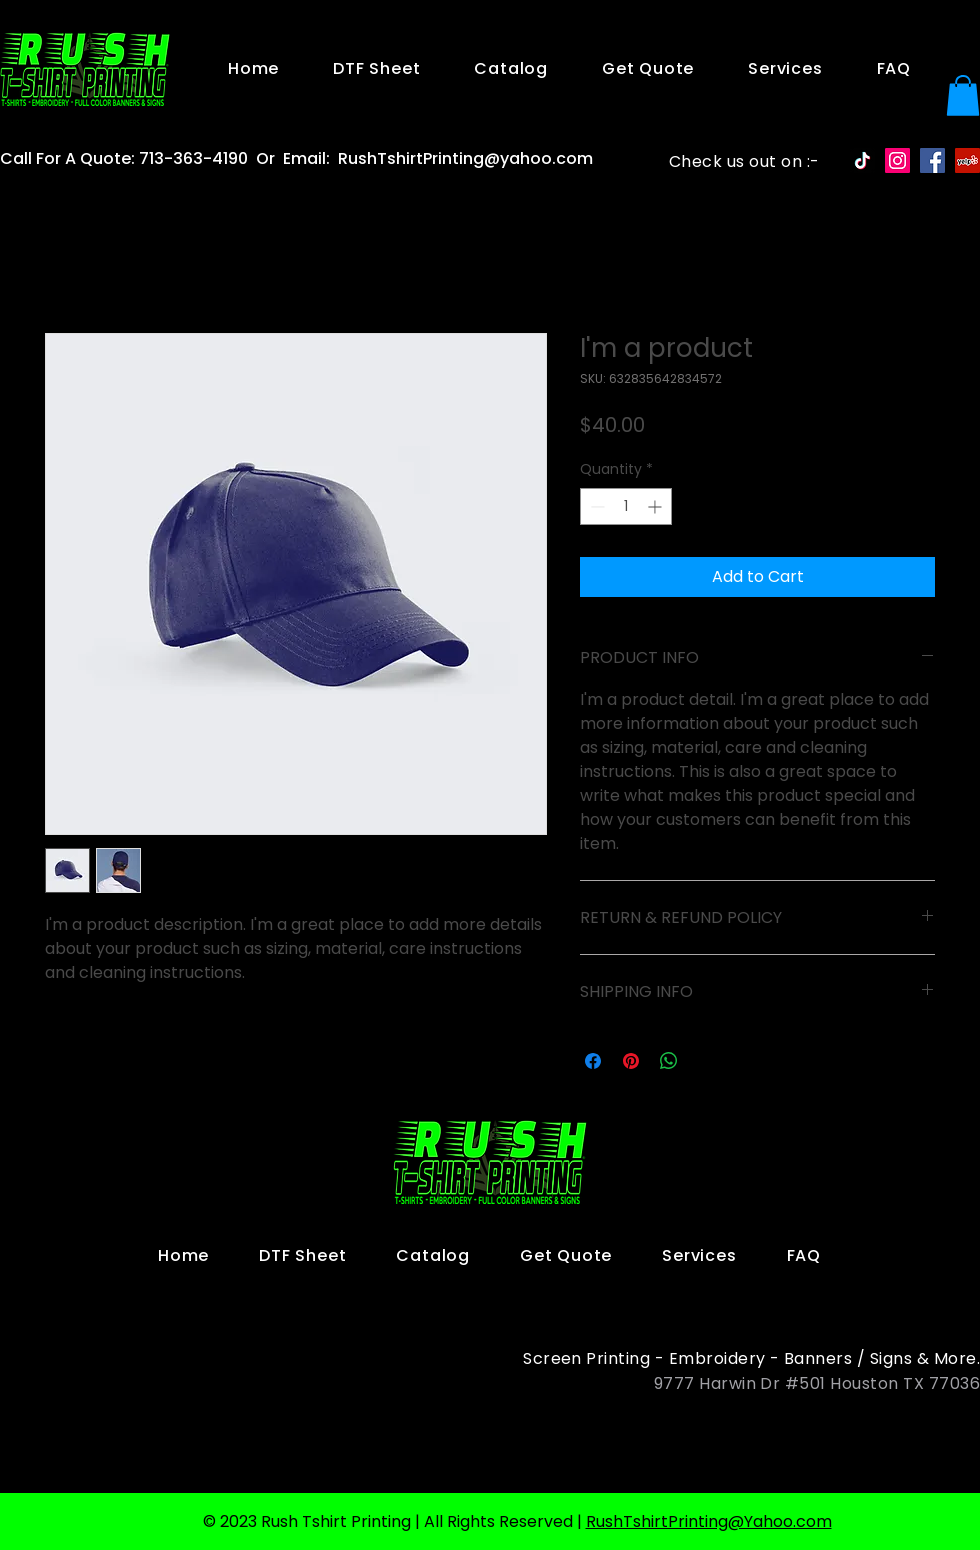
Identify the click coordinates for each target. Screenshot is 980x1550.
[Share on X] (707, 1061)
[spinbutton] (626, 506)
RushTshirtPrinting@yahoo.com (465, 158)
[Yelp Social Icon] (967, 160)
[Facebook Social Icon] (932, 160)
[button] (963, 95)
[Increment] (656, 506)
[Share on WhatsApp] (669, 1061)
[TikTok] (862, 160)
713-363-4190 (193, 158)
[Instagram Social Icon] (897, 160)
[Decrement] (595, 506)
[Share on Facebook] (593, 1061)
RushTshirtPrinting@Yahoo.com (709, 1521)
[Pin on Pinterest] (631, 1061)
